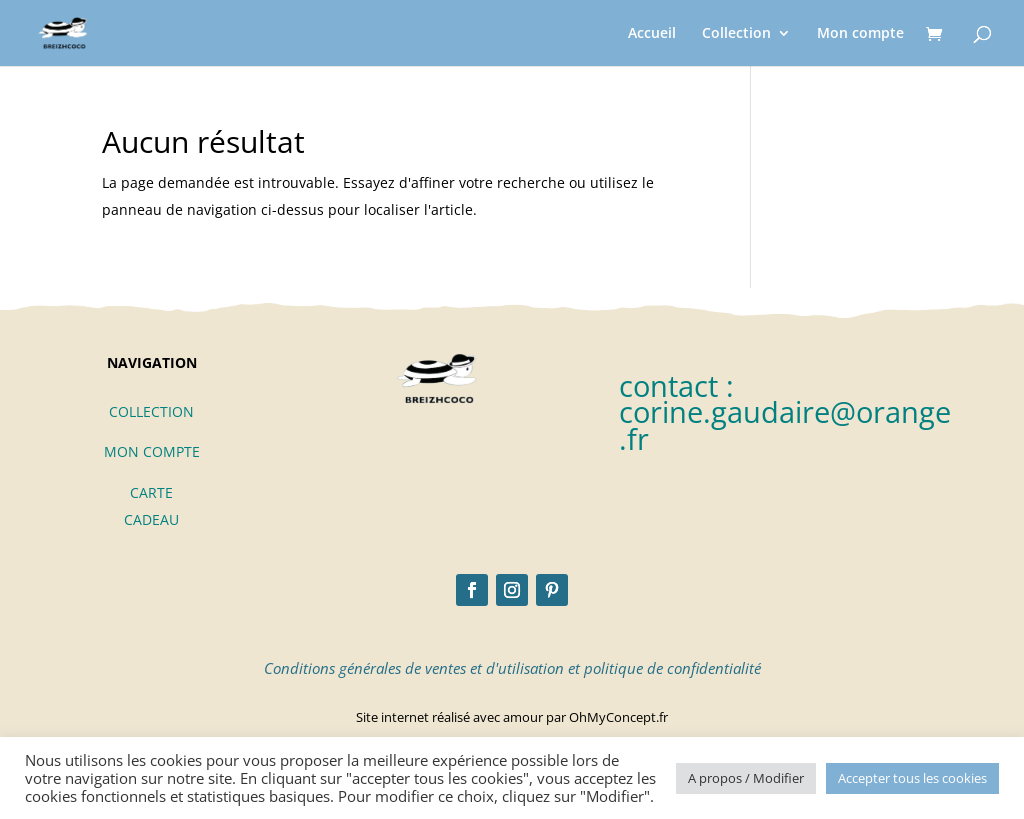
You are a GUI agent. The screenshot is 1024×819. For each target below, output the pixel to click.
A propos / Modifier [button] (746, 778)
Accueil (652, 34)
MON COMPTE (152, 451)
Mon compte (860, 34)
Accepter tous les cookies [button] (912, 778)
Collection (736, 34)
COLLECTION (151, 411)
